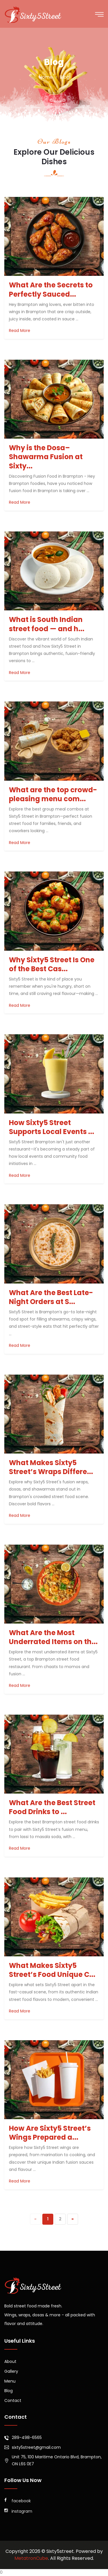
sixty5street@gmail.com (36, 2447)
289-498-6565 (27, 2437)
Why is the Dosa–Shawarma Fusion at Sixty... (46, 456)
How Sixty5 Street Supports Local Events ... (51, 1127)
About (10, 2361)
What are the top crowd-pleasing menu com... (53, 794)
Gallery (11, 2371)
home (45, 77)
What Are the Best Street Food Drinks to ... (52, 1807)
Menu (10, 2381)
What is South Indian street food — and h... (46, 624)
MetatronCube (31, 2558)
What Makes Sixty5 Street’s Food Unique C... (52, 1970)
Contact (12, 2400)
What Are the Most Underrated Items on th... (53, 1637)
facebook (17, 2501)
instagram (18, 2511)
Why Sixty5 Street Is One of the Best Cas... (51, 964)
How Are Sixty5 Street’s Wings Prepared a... (50, 2132)
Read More (19, 330)
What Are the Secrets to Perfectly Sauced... (51, 289)
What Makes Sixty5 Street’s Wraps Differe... (51, 1467)
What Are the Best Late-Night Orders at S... (51, 1297)
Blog (8, 2391)
